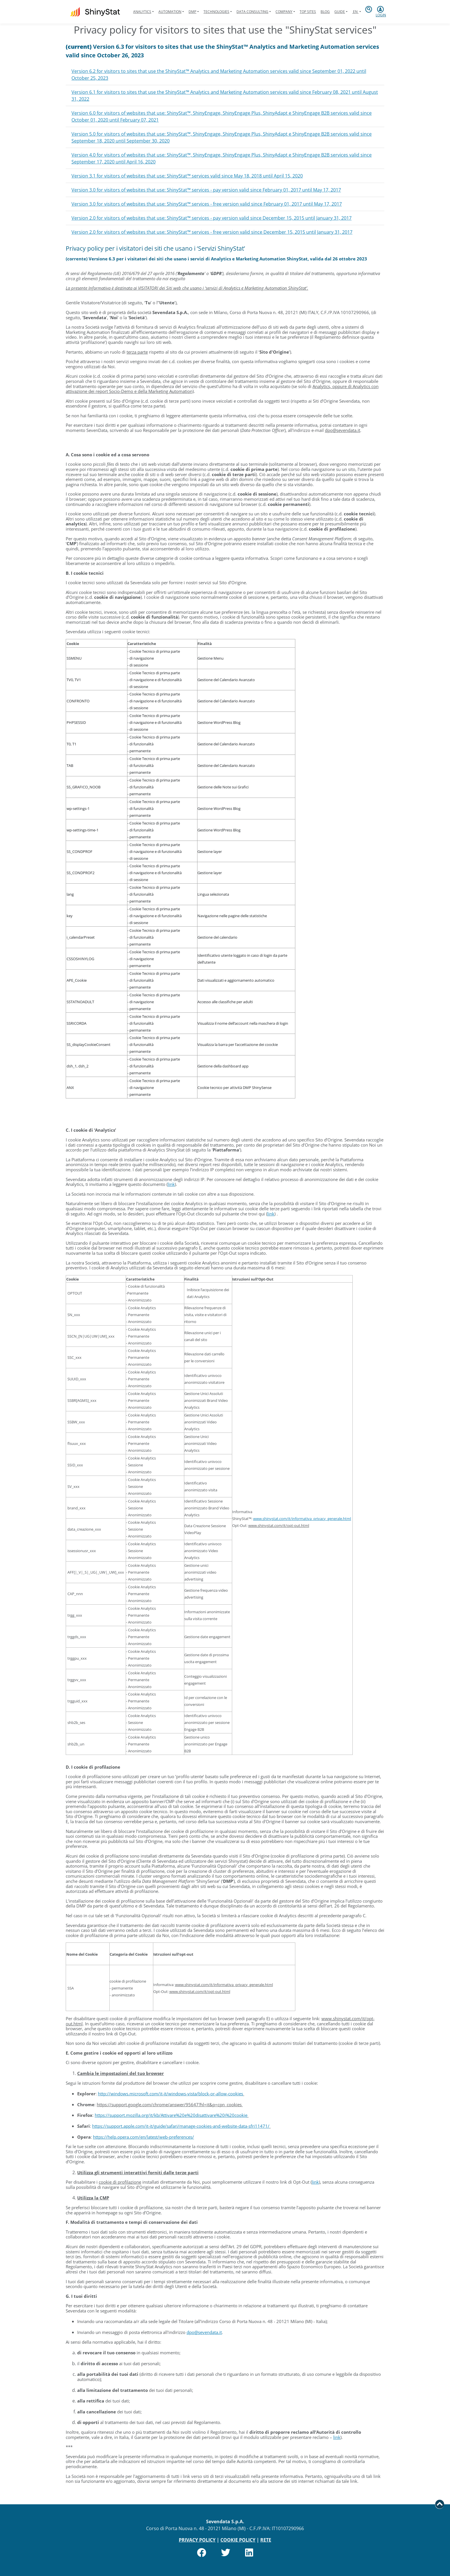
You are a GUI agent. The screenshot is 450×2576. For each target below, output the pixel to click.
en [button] (355, 11)
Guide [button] (339, 11)
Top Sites (308, 11)
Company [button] (284, 11)
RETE (265, 2540)
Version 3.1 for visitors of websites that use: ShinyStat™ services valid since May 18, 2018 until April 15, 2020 (187, 176)
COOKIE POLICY (237, 2540)
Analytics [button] (142, 11)
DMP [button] (192, 11)
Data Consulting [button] (252, 11)
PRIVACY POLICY (197, 2540)
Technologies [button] (216, 11)
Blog (325, 11)
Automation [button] (169, 11)
